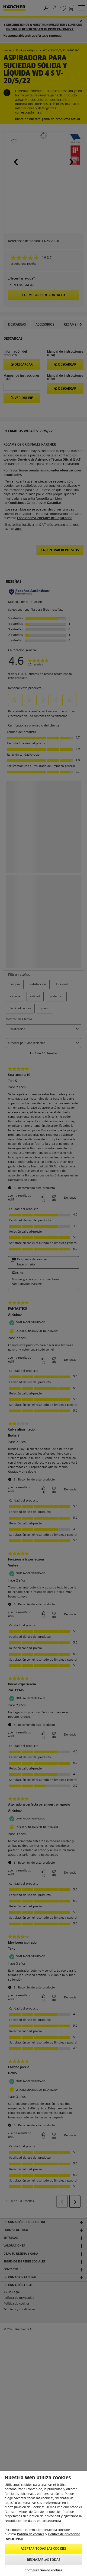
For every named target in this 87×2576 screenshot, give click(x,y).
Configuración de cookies (43, 2570)
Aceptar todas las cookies (43, 2548)
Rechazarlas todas (43, 2559)
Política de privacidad (64, 2534)
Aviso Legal (14, 2539)
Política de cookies (30, 2534)
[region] (43, 2523)
